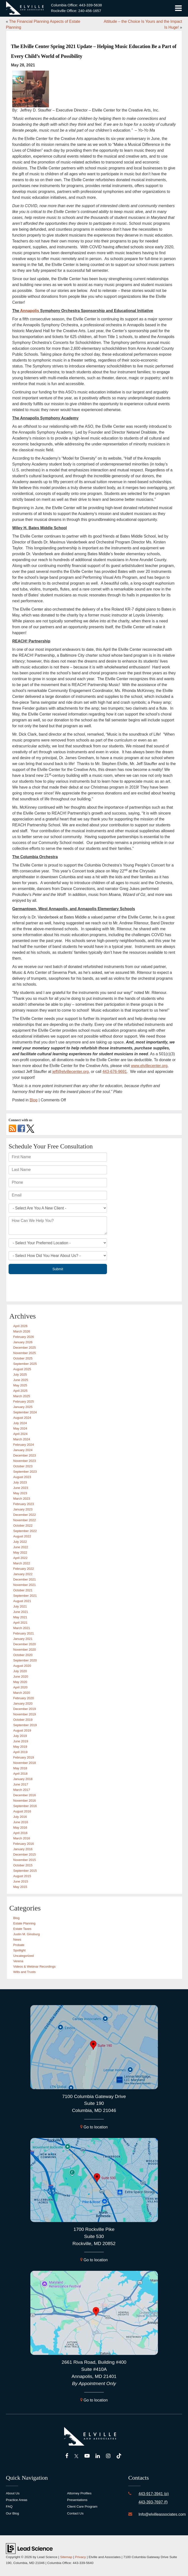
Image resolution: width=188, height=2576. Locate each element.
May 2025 (20, 1385)
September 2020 (25, 1660)
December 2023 (24, 1455)
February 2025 (23, 1401)
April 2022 (20, 1558)
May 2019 (20, 1746)
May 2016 (20, 1827)
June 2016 (20, 1822)
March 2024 (21, 1439)
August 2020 (22, 1666)
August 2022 (22, 1536)
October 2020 (23, 1655)
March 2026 (21, 1331)
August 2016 (22, 1811)
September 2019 (25, 1725)
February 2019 (23, 1757)
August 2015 (22, 1876)
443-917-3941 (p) (154, 2494)
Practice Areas (16, 2500)
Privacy (80, 2557)
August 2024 (22, 1418)
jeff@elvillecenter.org (70, 1071)
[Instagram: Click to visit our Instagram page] (108, 2456)
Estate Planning (24, 1923)
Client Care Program (82, 2506)
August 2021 (22, 1601)
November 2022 (24, 1520)
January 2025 (23, 1407)
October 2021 (23, 1590)
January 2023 (23, 1509)
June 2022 (20, 1547)
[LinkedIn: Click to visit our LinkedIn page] (97, 2456)
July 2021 (20, 1606)
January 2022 (23, 1574)
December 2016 (24, 1795)
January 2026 (23, 1342)
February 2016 (23, 1844)
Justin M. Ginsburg (26, 1934)
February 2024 (23, 1444)
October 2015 (23, 1865)
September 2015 (25, 1870)
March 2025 (21, 1396)
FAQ (9, 2506)
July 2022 (20, 1542)
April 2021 (20, 1622)
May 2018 (20, 1768)
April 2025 (20, 1391)
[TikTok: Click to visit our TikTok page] (118, 2456)
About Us (13, 2493)
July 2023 (20, 1482)
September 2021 (25, 1595)
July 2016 (20, 1817)
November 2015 (24, 1860)
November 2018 (24, 1763)
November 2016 (24, 1800)
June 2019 (20, 1741)
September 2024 (25, 1412)
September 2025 (25, 1364)
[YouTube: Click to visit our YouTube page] (87, 2456)
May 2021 (20, 1617)
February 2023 (23, 1504)
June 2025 (20, 1380)
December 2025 (24, 1347)
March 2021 (21, 1628)
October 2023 (23, 1466)
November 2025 (24, 1353)
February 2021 (23, 1633)
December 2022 (24, 1515)
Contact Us (75, 2513)
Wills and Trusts (24, 1972)
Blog (33, 1100)
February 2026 (23, 1337)
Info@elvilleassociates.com (162, 2514)
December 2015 (24, 1854)
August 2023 (22, 1477)
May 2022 (20, 1552)
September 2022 (25, 1531)
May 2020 (20, 1682)
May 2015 (20, 1887)
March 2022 (21, 1563)
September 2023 (25, 1471)
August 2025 (22, 1369)
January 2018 (23, 1779)
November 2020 (24, 1649)
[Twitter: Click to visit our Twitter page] (76, 2456)
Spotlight (19, 1950)
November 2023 (24, 1461)
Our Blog (12, 2513)
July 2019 (20, 1736)
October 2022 (23, 1525)
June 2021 (20, 1612)
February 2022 (23, 1569)
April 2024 (20, 1434)
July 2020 (20, 1671)
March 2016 (21, 1838)
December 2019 (24, 1709)
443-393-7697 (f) (153, 2502)
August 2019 (22, 1730)
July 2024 (20, 1423)
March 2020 (21, 1693)
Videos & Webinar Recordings (34, 1966)
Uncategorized (23, 1956)
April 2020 (20, 1687)
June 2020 (20, 1676)
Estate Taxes (22, 1929)
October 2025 (23, 1358)
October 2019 (23, 1720)
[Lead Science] (29, 2548)
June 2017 (20, 1784)
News (17, 1939)
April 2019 (20, 1752)
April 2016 (20, 1833)
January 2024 (23, 1450)
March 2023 (21, 1498)
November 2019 (24, 1714)
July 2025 (20, 1374)
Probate (18, 1945)
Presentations (77, 2500)
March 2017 (21, 1790)
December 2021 (24, 1579)
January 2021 (23, 1639)
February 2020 (23, 1698)
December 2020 (24, 1644)
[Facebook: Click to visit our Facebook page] (67, 2456)
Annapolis (29, 311)
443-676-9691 (114, 1071)
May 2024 (20, 1428)
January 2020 (23, 1703)
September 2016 (25, 1806)
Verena (18, 1961)
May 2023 (20, 1493)
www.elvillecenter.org (149, 1066)
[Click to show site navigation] (178, 8)
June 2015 (20, 1881)
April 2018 (20, 1773)
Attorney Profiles (79, 2493)
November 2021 (24, 1585)
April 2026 (20, 1326)
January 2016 (23, 1849)
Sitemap (66, 2557)
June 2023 (20, 1488)
